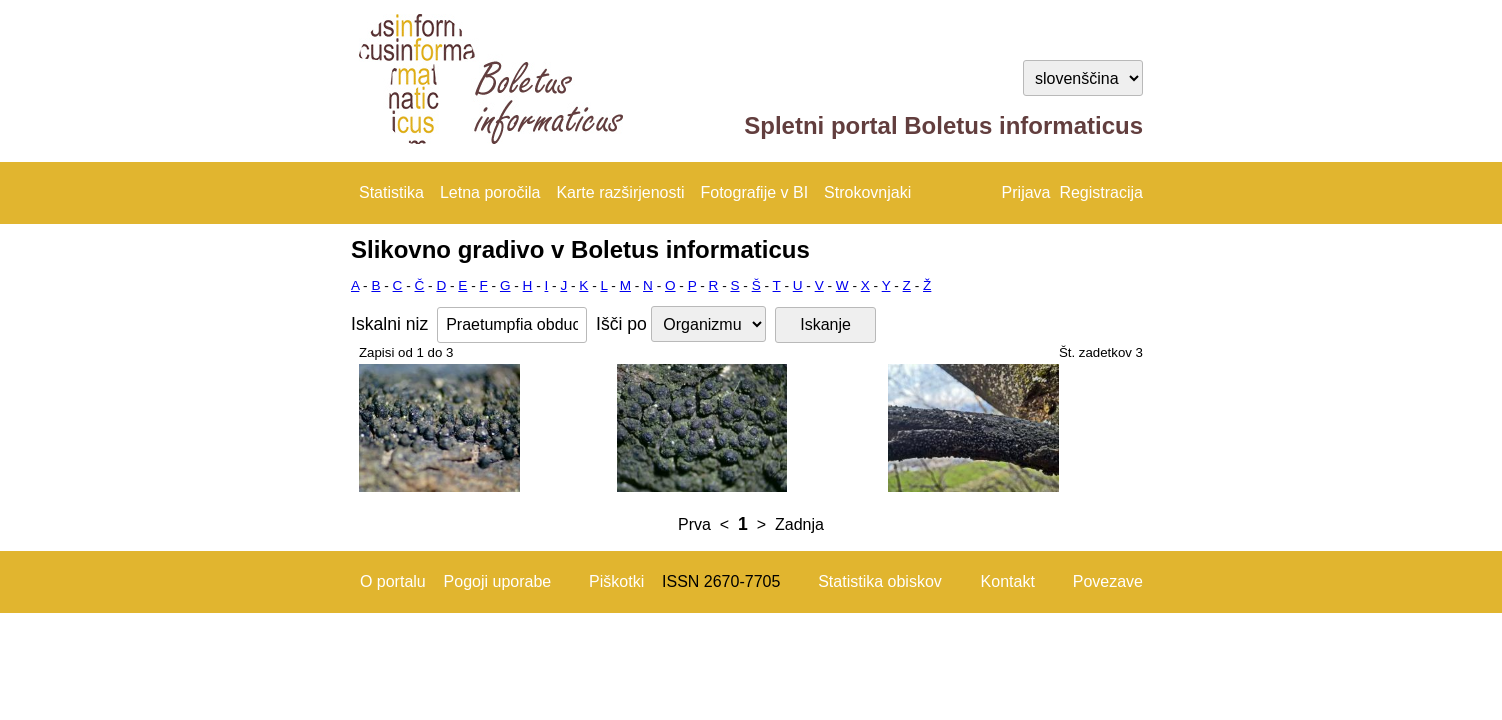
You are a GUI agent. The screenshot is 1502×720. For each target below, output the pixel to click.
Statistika (391, 192)
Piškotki (616, 581)
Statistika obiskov (880, 581)
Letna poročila (490, 192)
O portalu (393, 581)
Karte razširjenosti (620, 192)
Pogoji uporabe (498, 581)
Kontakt (1008, 581)
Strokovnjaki (867, 192)
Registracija (1101, 192)
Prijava (1026, 192)
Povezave (1108, 581)
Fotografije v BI (754, 192)
